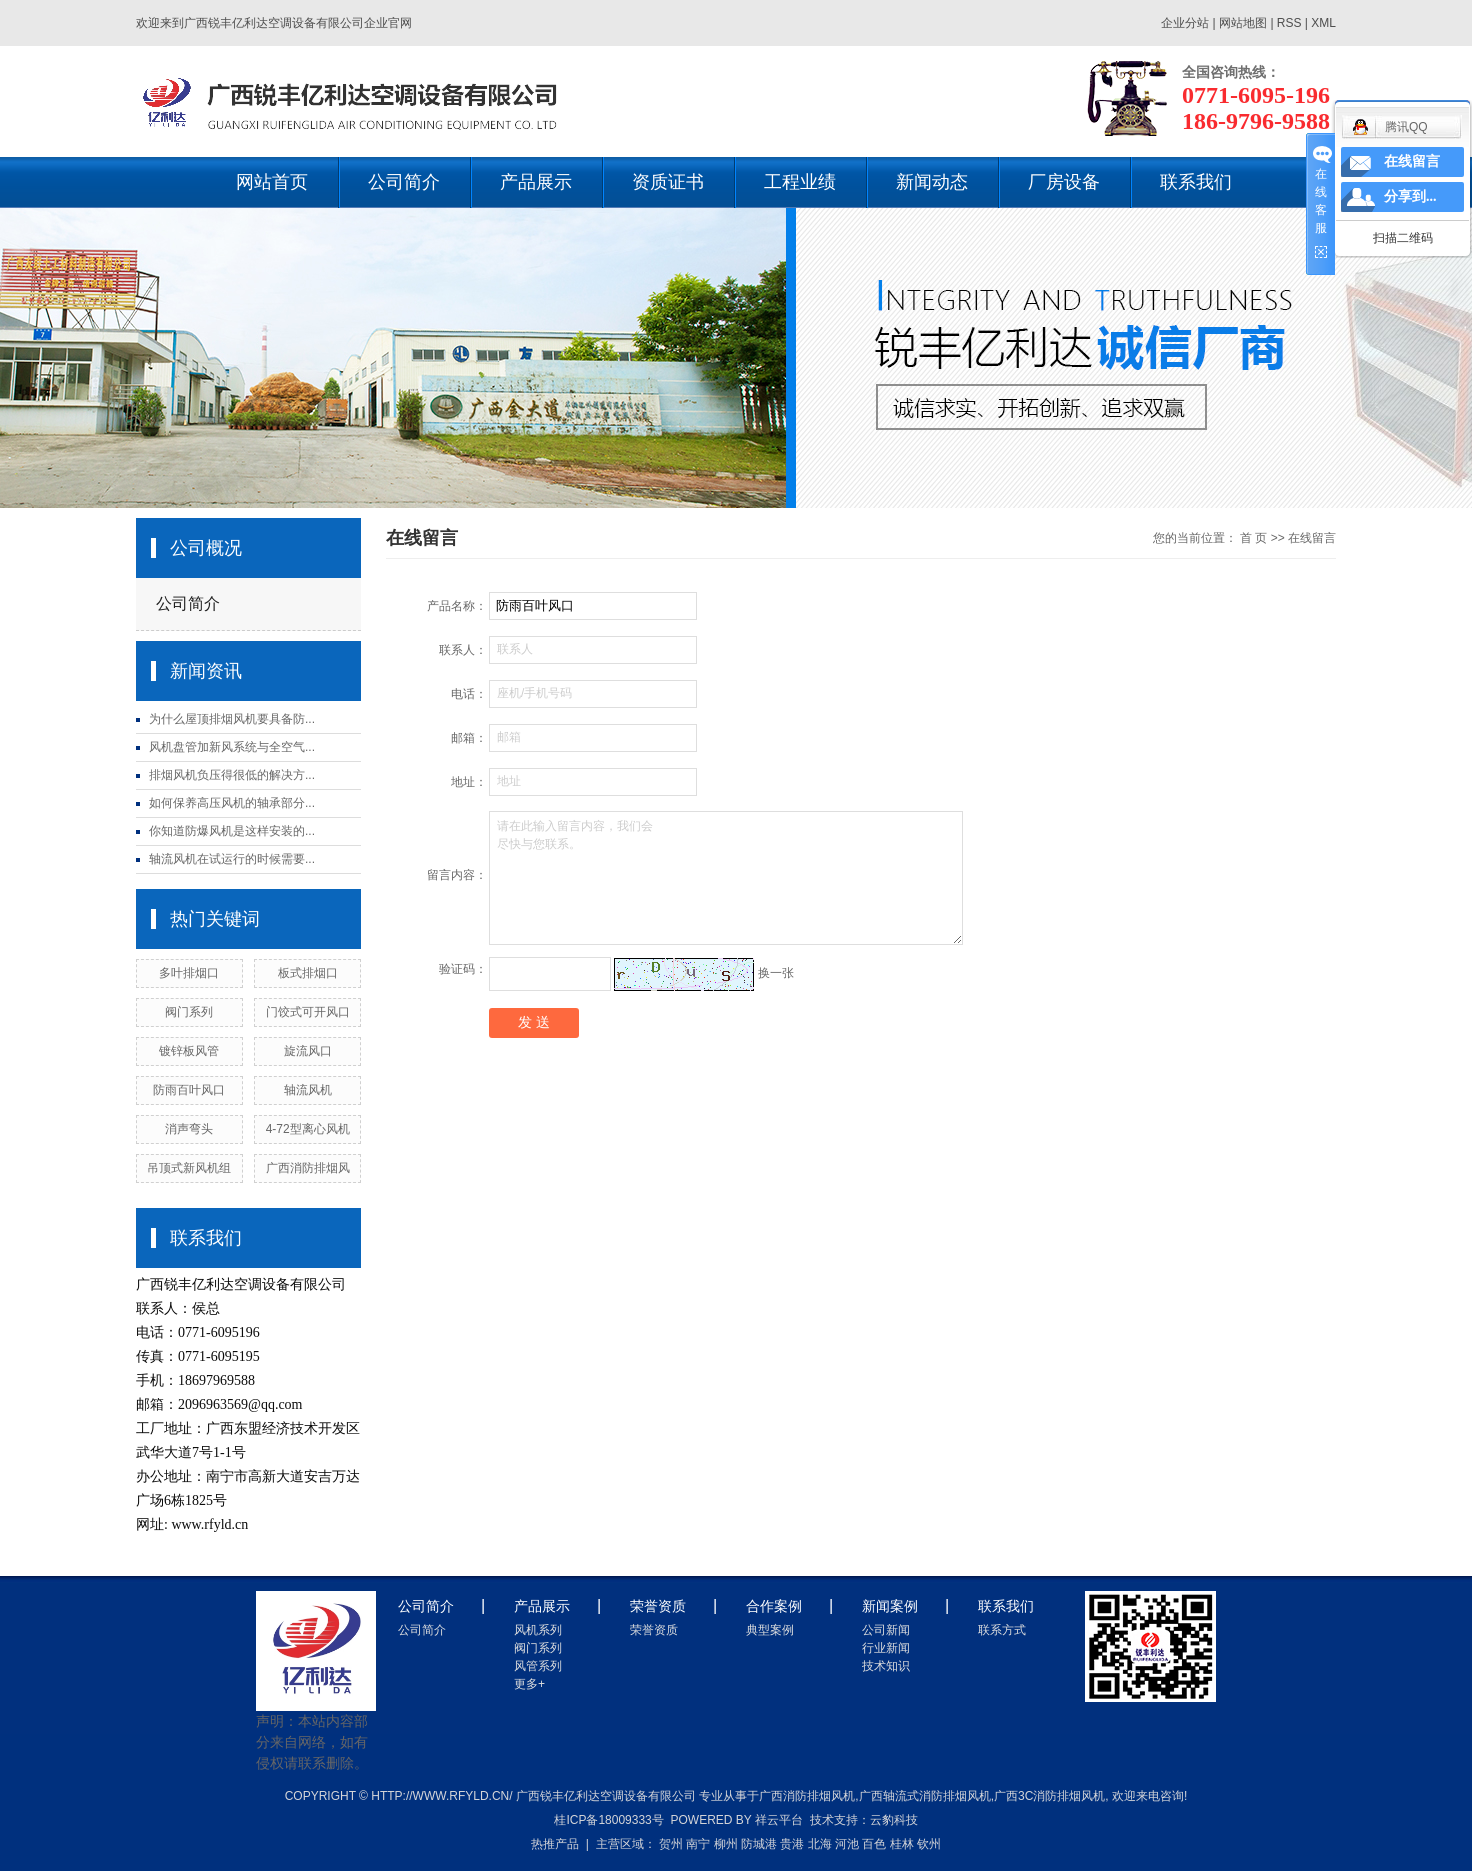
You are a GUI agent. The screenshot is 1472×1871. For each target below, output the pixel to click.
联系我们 (1196, 182)
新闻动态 (932, 182)
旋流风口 (308, 1051)
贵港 (792, 1844)
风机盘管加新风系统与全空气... (232, 747)
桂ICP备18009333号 (608, 1820)
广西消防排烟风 (308, 1168)
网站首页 (272, 182)
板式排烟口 (308, 973)
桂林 (902, 1844)
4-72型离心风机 (308, 1129)
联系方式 (1002, 1630)
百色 (874, 1844)
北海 (820, 1844)
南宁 (698, 1844)
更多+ (529, 1684)
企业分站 (1185, 23)
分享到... (1410, 196)
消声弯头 (189, 1129)
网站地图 (1244, 23)
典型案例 (770, 1630)
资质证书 (668, 182)
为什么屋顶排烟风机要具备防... (232, 719)
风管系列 (538, 1666)
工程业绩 (800, 182)
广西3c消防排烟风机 (1049, 1796)
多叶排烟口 (189, 973)
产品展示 (536, 182)
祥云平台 (779, 1820)
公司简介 (404, 182)
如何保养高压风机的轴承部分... (232, 803)
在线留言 (1412, 161)
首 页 (1253, 538)
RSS (1289, 23)
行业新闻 (886, 1648)
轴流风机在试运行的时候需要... (232, 859)
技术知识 (886, 1666)
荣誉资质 (654, 1630)
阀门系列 (189, 1012)
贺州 (671, 1844)
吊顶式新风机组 (189, 1168)
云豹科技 (894, 1820)
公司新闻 (886, 1630)
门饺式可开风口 (308, 1012)
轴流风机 (308, 1090)
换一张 (776, 973)
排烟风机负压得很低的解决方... (232, 775)
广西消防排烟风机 (807, 1796)
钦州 (929, 1844)
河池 (847, 1844)
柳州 (726, 1844)
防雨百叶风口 (189, 1090)
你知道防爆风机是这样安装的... (232, 831)
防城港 (759, 1844)
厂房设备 (1064, 182)
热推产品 (555, 1844)
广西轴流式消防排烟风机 (925, 1796)
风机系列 (538, 1630)
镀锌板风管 (189, 1051)
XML (1323, 23)
